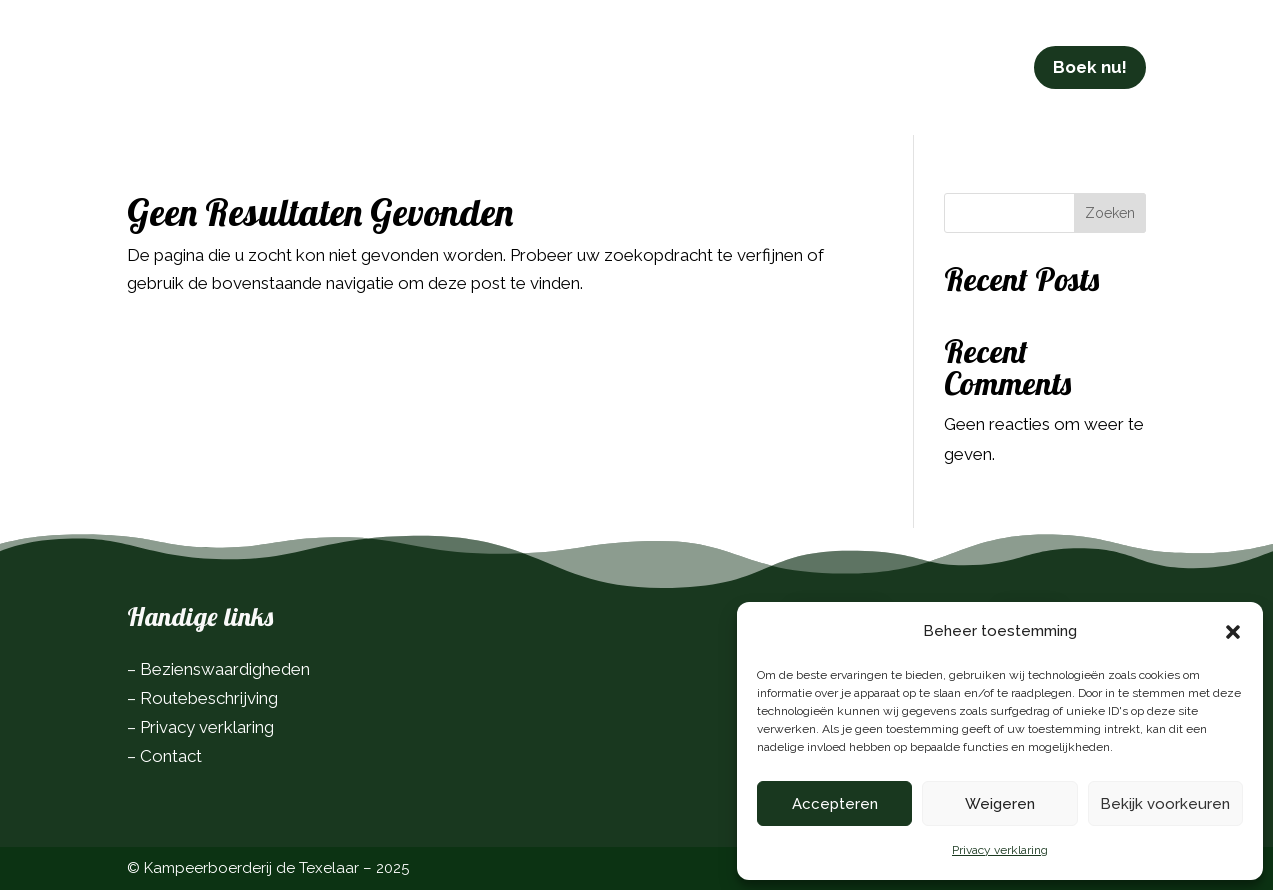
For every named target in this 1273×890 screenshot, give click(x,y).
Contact (842, 53)
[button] (1233, 632)
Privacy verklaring (1000, 850)
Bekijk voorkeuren (1165, 804)
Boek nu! (1090, 54)
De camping (307, 53)
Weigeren (1000, 804)
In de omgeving (618, 53)
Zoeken (1110, 213)
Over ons (746, 53)
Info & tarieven (465, 53)
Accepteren (835, 804)
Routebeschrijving (209, 698)
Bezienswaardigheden (225, 669)
